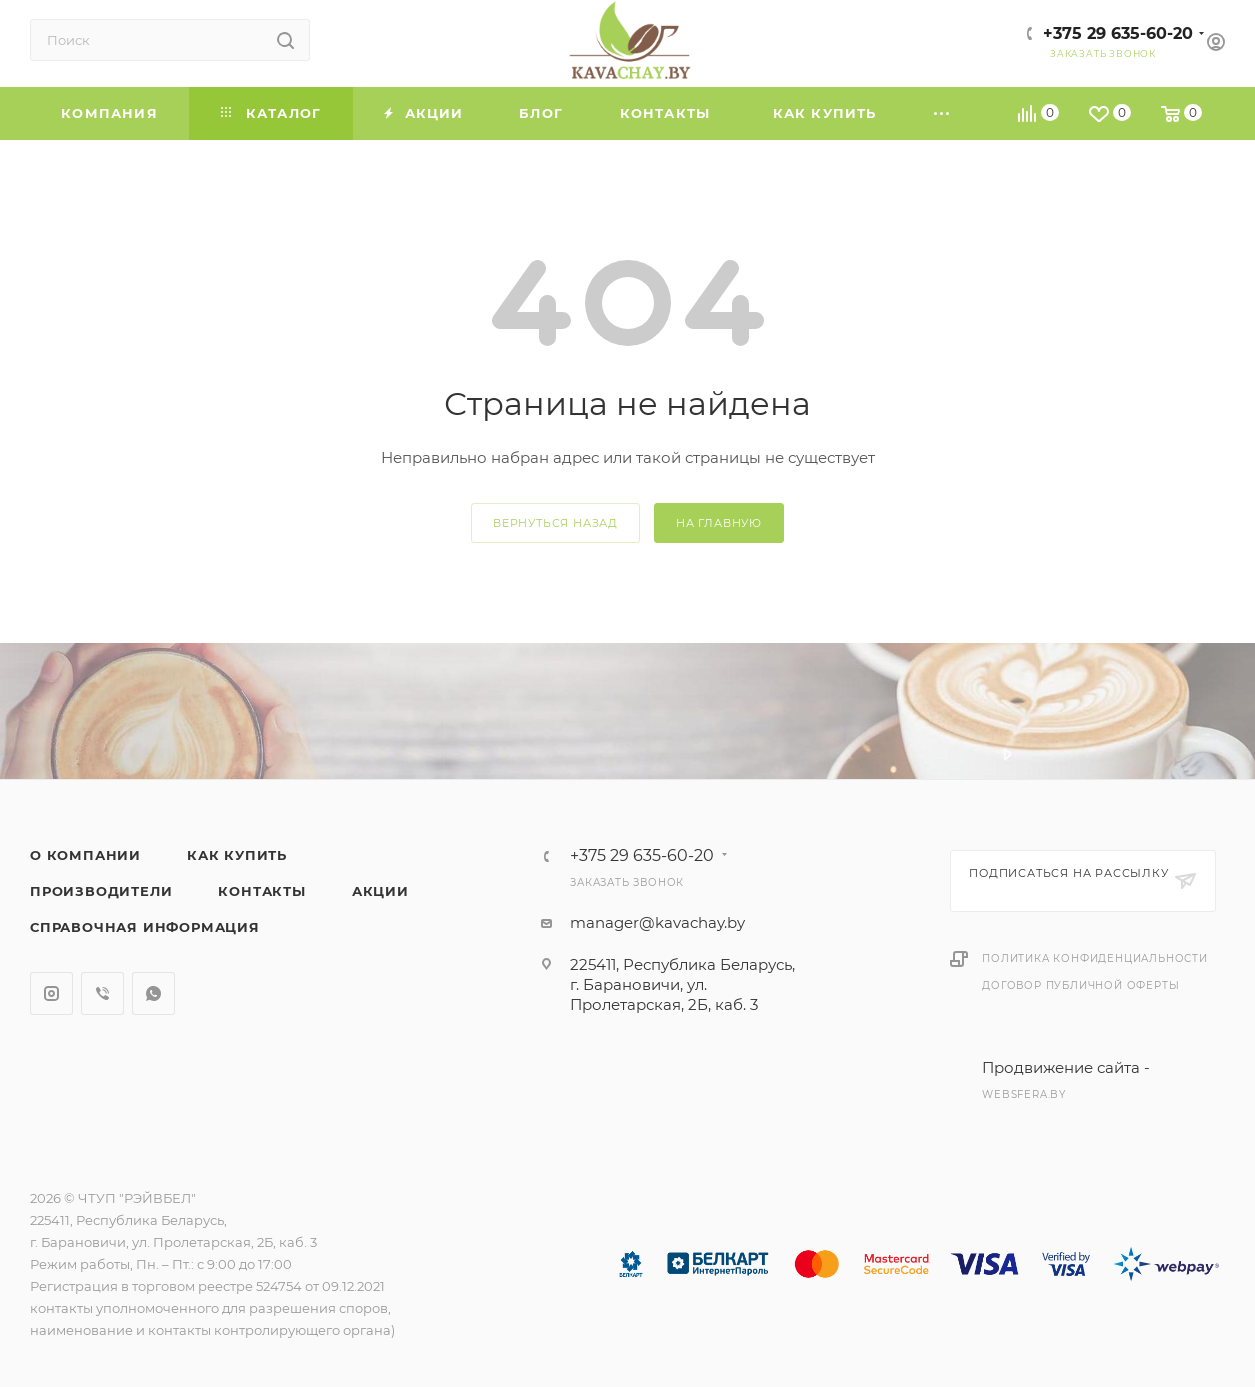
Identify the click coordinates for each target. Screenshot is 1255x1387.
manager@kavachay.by (657, 922)
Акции (380, 891)
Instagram (51, 993)
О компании (85, 855)
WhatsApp (153, 993)
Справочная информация (145, 927)
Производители (101, 891)
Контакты (261, 891)
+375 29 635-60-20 (1118, 33)
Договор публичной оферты (1080, 985)
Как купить (237, 855)
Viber (102, 993)
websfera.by (1024, 1094)
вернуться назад (555, 523)
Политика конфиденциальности (1095, 958)
